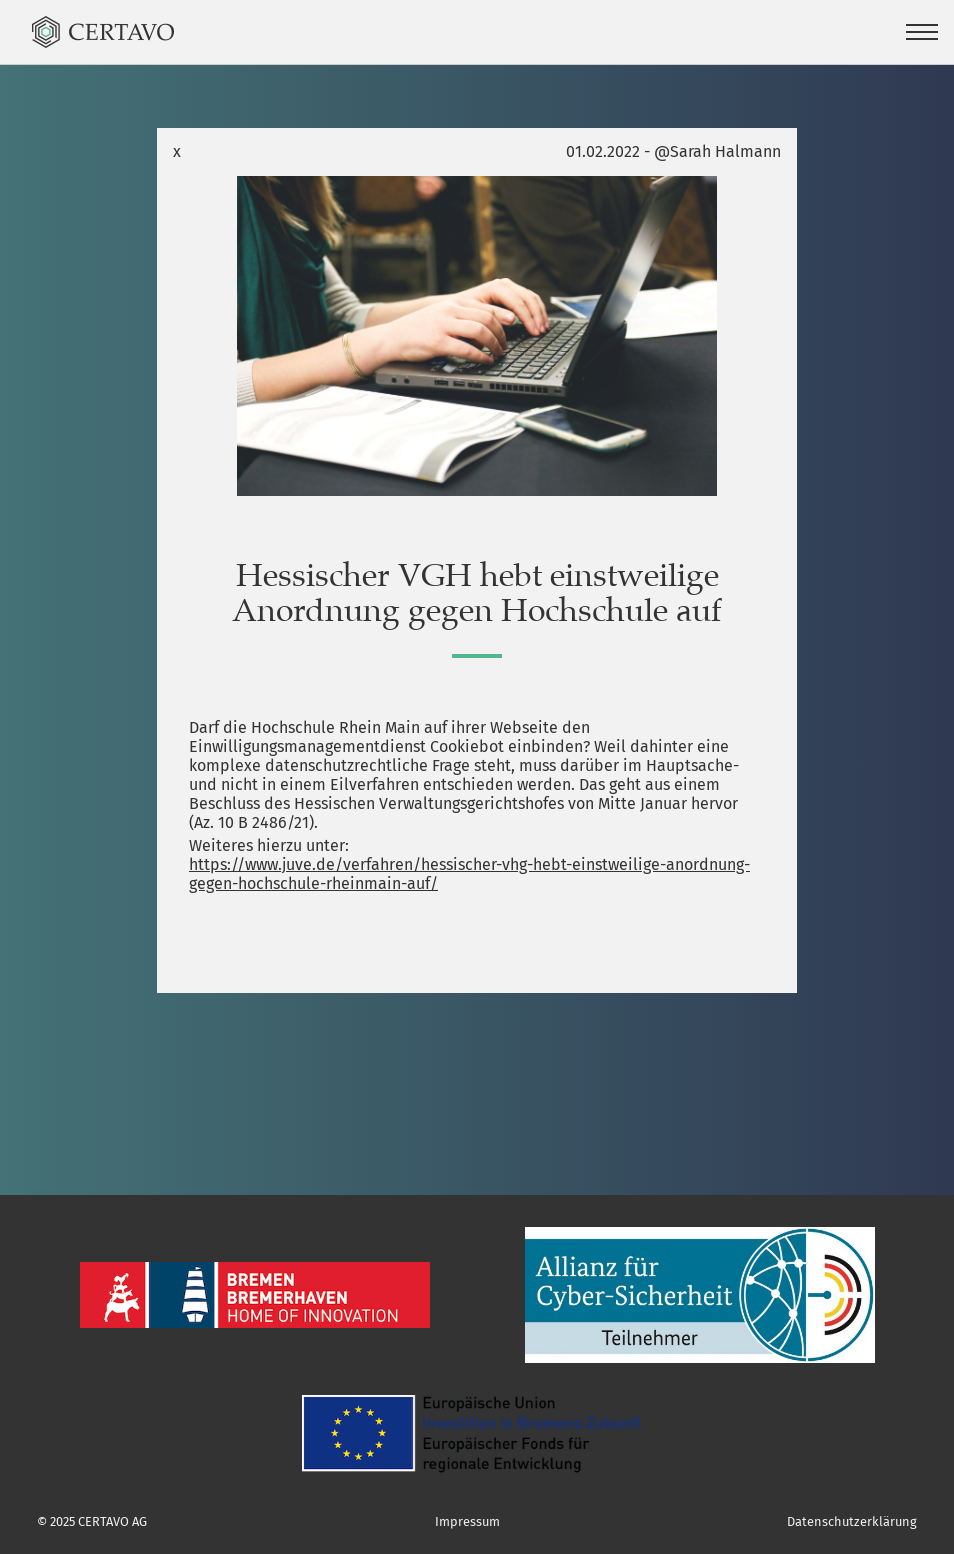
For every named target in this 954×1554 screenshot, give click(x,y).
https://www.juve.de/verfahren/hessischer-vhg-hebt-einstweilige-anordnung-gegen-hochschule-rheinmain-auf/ (469, 874)
